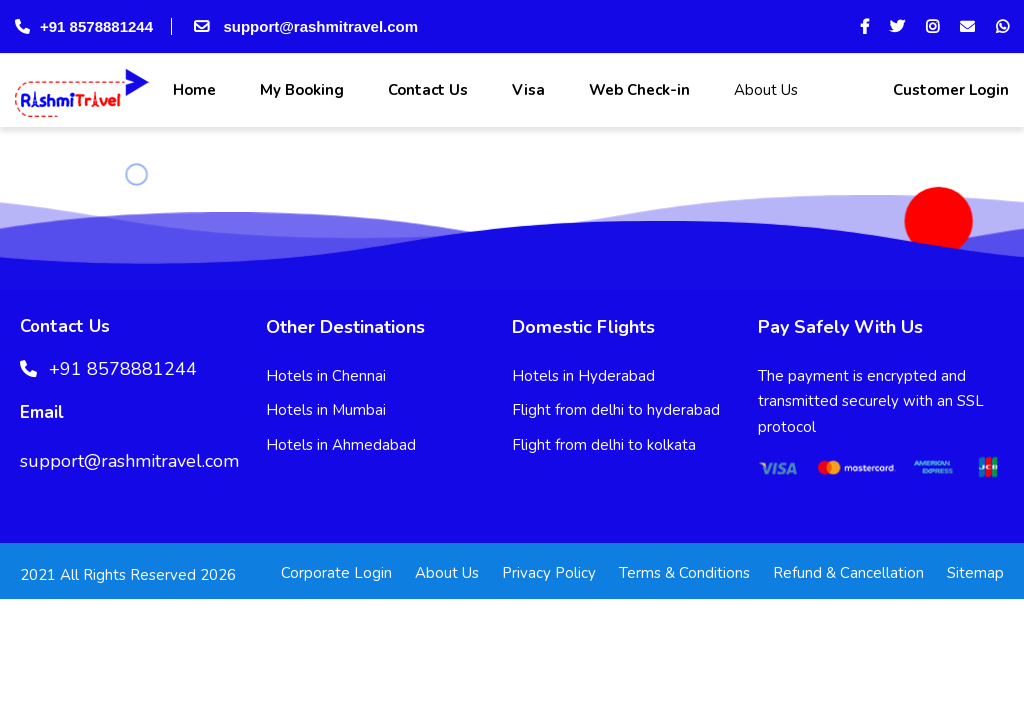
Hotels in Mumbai (326, 410)
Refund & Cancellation (848, 573)
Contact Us (426, 90)
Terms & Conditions (684, 573)
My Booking (300, 90)
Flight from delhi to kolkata (604, 445)
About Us (764, 90)
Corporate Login (336, 573)
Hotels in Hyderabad (583, 376)
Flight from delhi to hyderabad (616, 410)
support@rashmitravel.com (304, 26)
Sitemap (975, 573)
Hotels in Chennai (326, 376)
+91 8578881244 (84, 26)
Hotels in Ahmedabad (341, 445)
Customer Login (949, 90)
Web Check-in (637, 90)
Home (192, 90)
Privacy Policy (549, 573)
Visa (526, 90)
